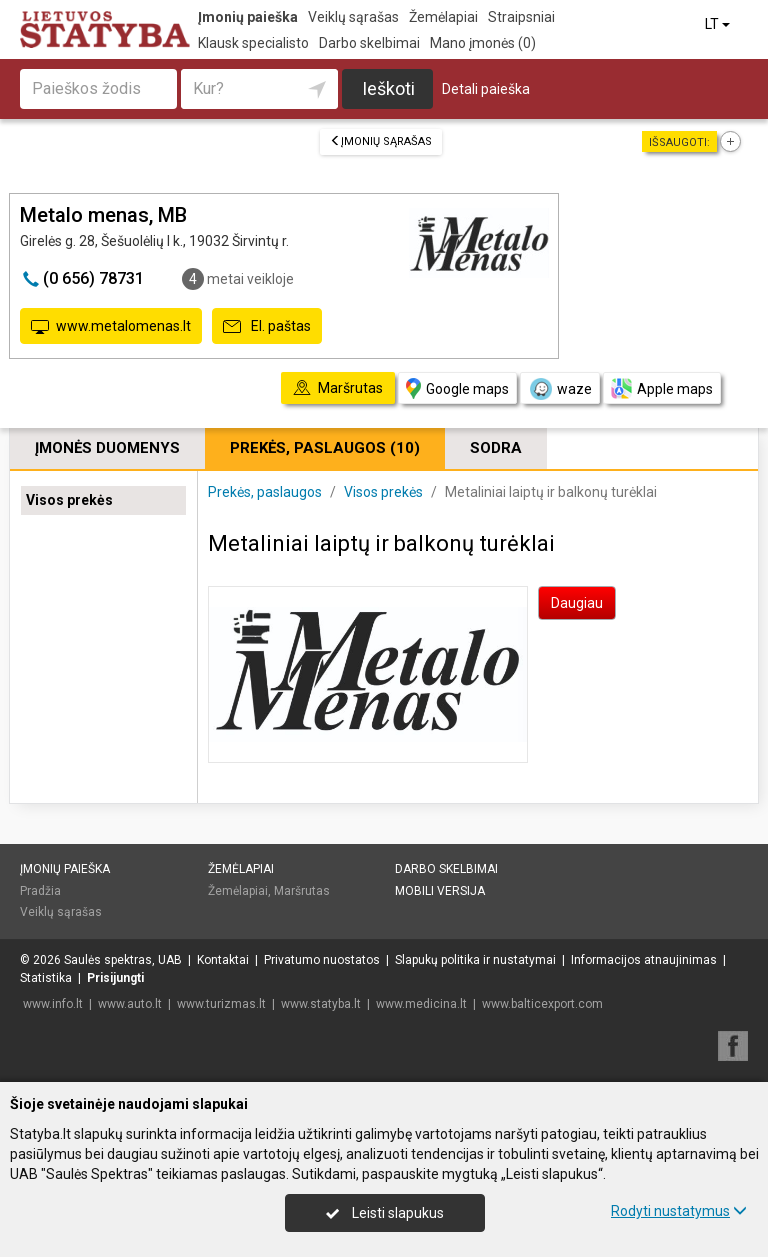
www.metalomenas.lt (111, 327)
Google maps (457, 388)
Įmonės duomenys (107, 448)
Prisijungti (115, 978)
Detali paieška (486, 89)
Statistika (46, 978)
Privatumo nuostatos (322, 960)
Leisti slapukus (385, 1213)
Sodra (496, 448)
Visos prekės (69, 500)
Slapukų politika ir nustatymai (475, 960)
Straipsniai (521, 17)
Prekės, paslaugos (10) (325, 448)
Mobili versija (440, 891)
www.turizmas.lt (221, 1004)
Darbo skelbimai (369, 43)
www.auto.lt (130, 1004)
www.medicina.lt (421, 1004)
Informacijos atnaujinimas (644, 960)
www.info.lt (53, 1004)
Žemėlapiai (443, 17)
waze (560, 389)
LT (719, 24)
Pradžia (40, 891)
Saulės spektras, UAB (123, 960)
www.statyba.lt (321, 1004)
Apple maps (662, 388)
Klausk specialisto (253, 43)
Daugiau (577, 603)
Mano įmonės (483, 43)
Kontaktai (223, 960)
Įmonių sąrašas (381, 141)
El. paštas (267, 327)
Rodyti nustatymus (679, 1211)
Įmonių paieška (248, 17)
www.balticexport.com (542, 1004)
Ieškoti (388, 88)
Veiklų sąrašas (353, 17)
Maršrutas (302, 891)
